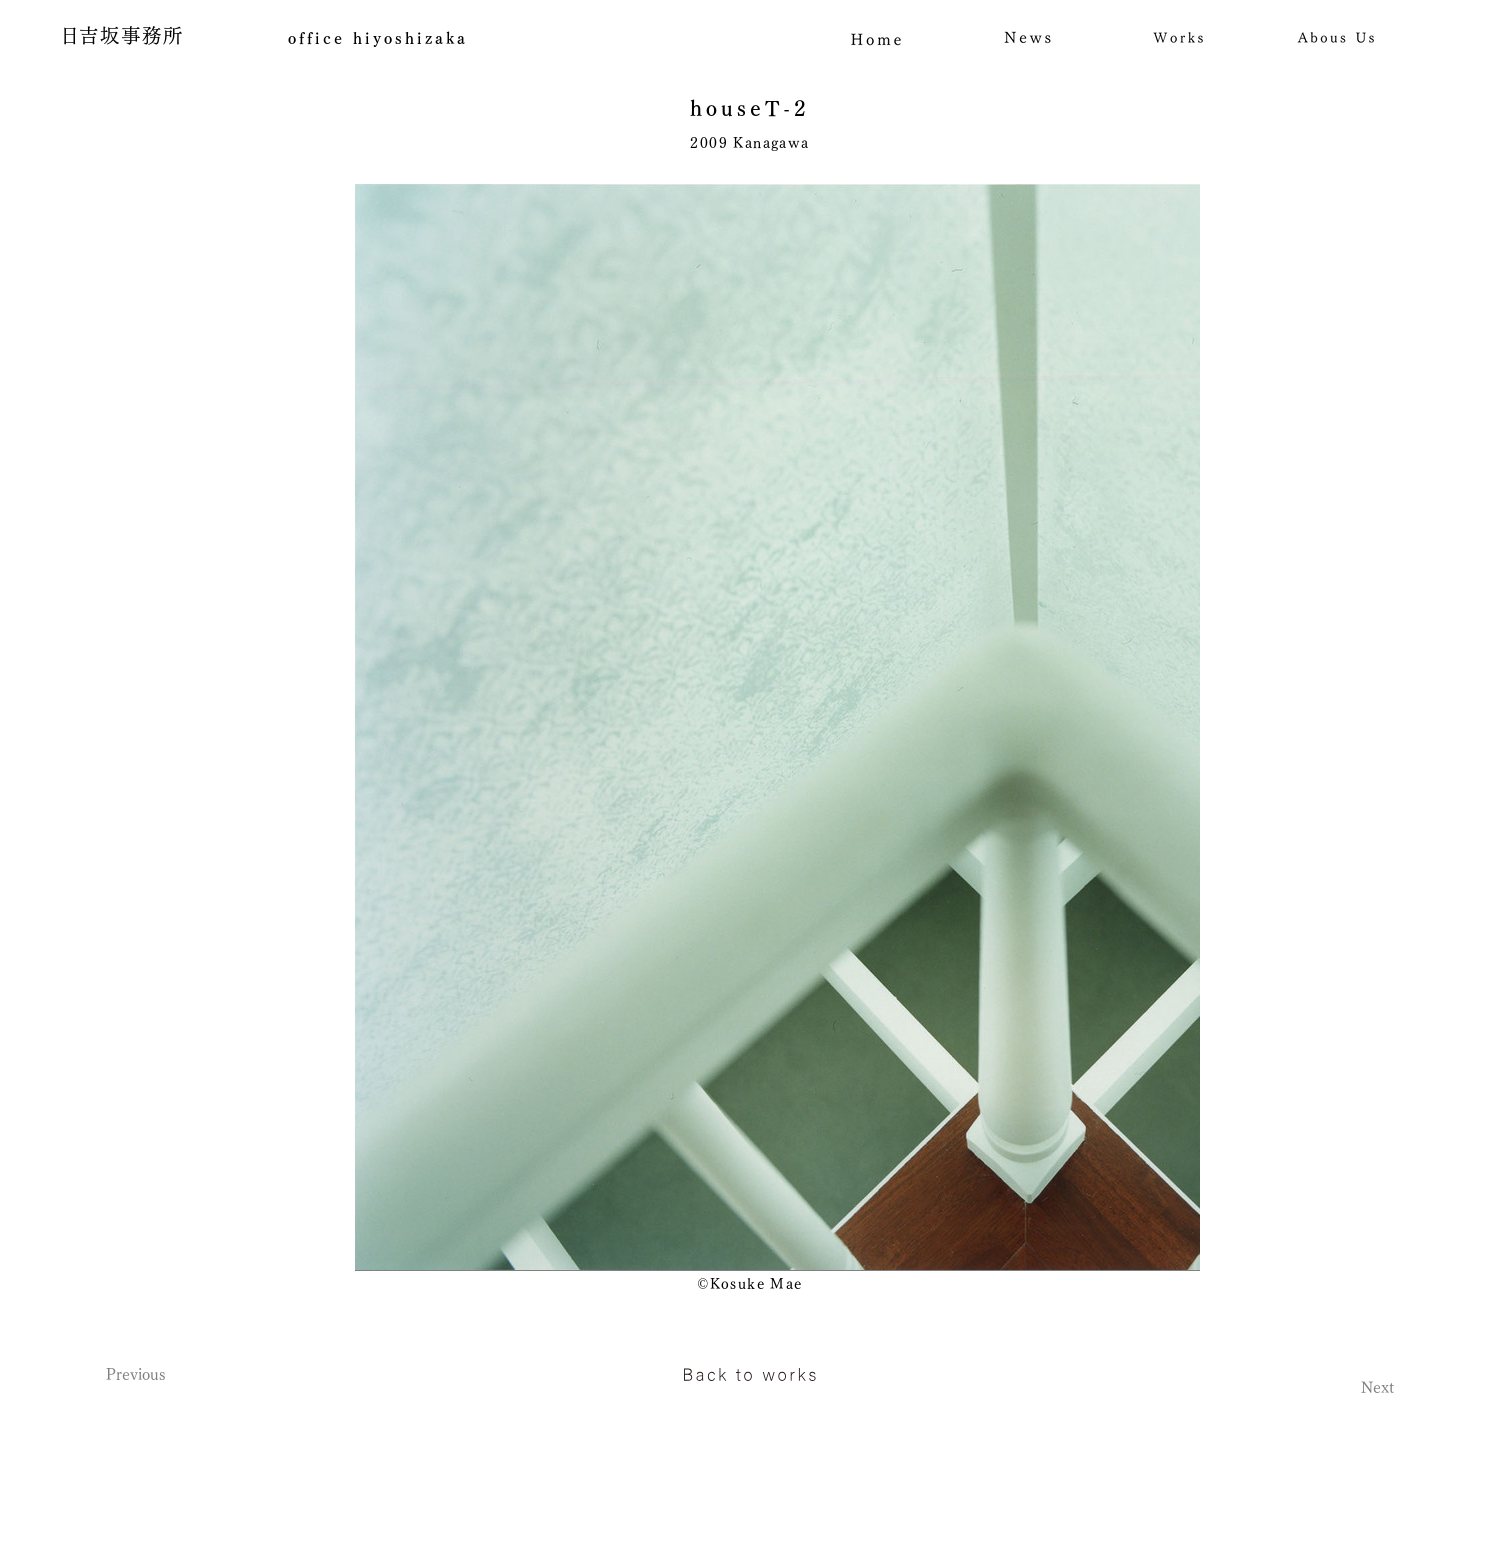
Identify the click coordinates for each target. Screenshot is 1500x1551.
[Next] (1324, 1388)
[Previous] (176, 1374)
